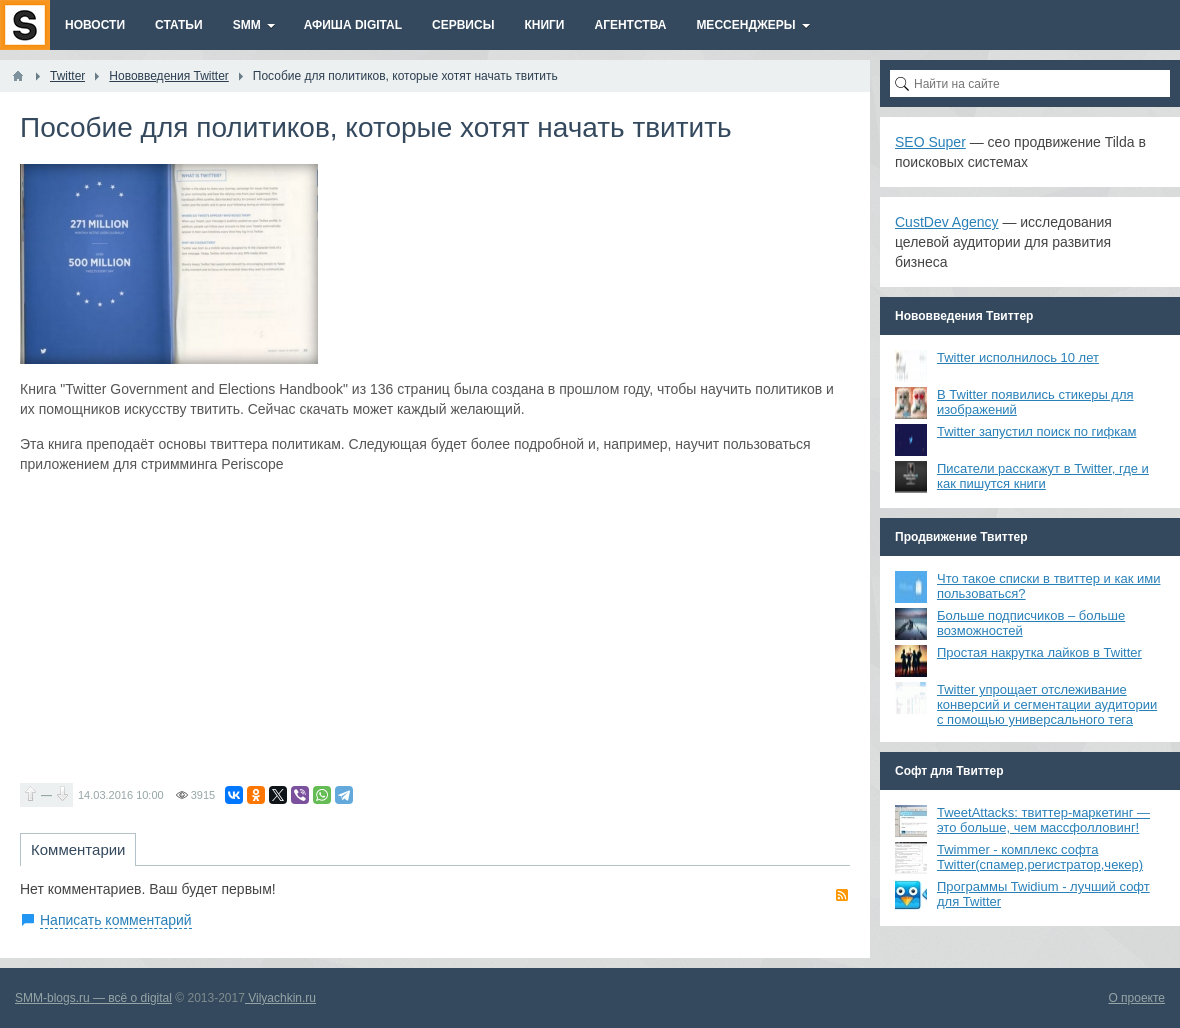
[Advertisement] (435, 628)
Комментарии (78, 849)
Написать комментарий (116, 920)
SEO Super (930, 142)
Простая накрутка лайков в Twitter (1039, 652)
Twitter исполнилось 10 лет (1018, 357)
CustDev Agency (947, 222)
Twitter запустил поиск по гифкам (1036, 431)
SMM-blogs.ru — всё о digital (93, 998)
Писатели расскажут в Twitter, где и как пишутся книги (1043, 476)
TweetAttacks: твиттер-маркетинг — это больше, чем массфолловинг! (1043, 820)
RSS (842, 895)
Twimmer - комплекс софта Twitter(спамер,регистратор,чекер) (1040, 857)
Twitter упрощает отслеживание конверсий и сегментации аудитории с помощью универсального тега (1047, 704)
